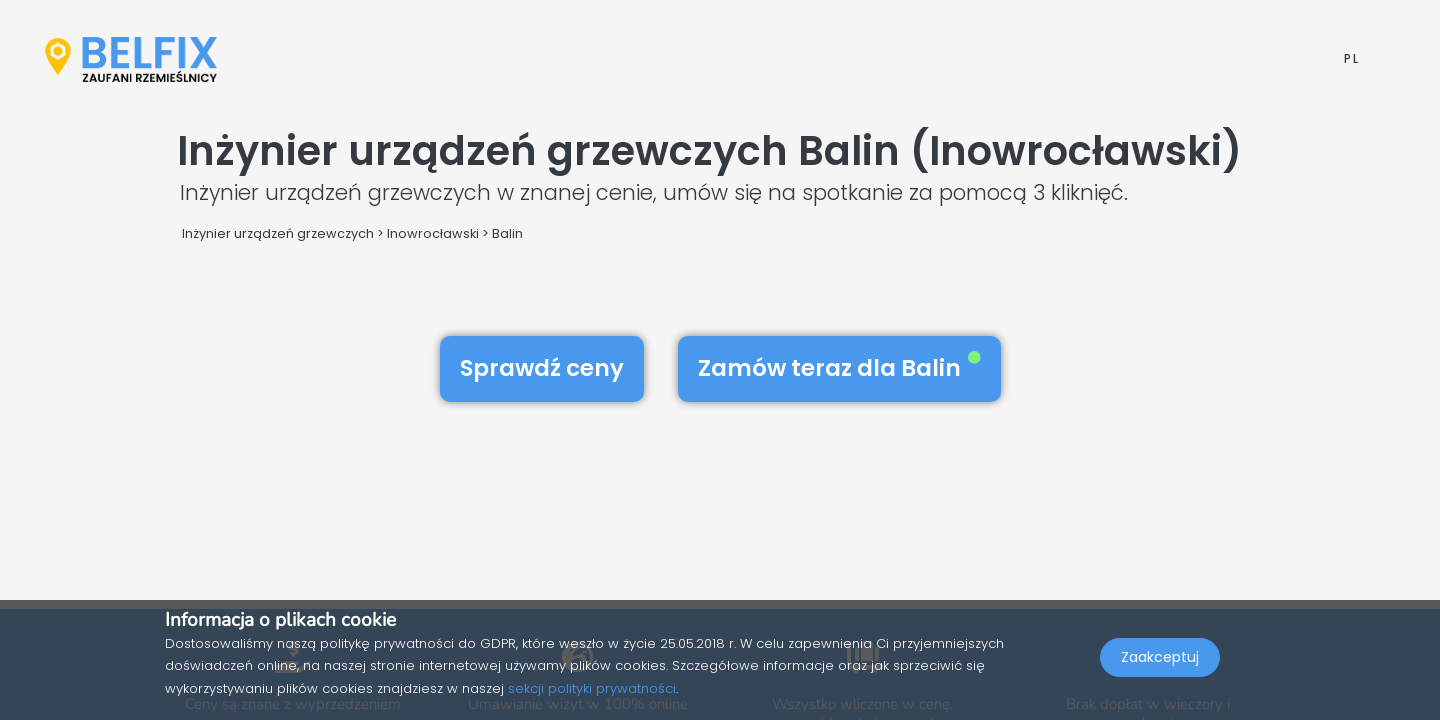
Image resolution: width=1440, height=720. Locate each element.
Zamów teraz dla (839, 368)
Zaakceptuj (1160, 676)
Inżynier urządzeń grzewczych (278, 233)
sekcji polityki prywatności (592, 688)
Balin (507, 233)
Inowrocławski (433, 233)
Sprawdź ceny (542, 368)
